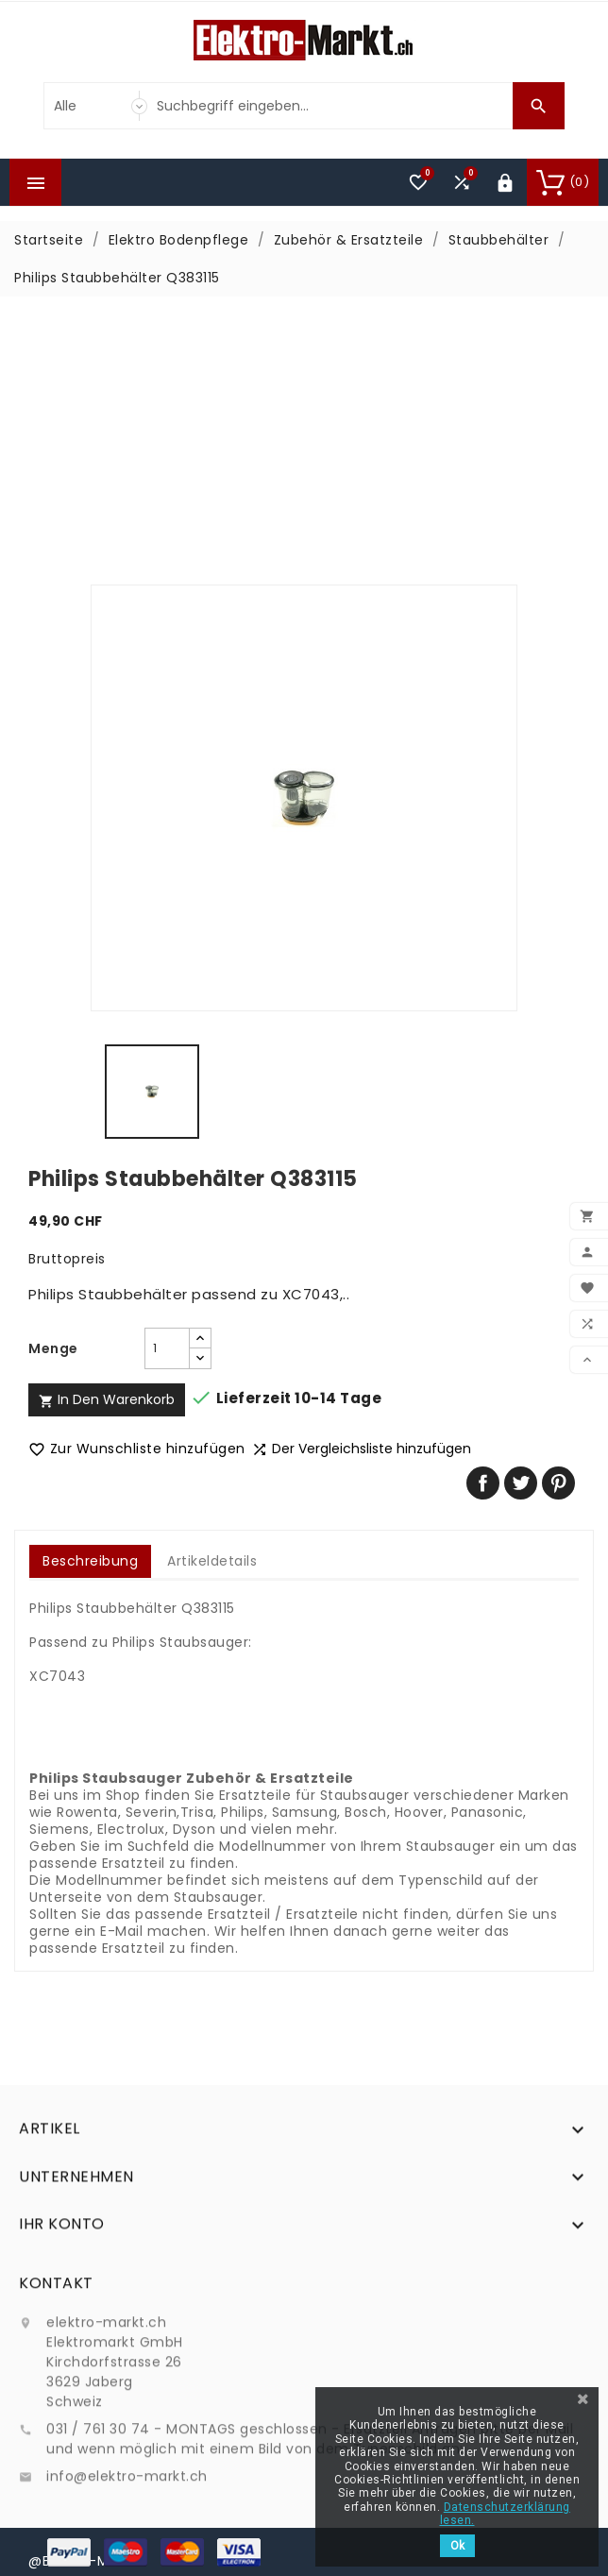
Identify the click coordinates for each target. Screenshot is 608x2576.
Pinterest (558, 1483)
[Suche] (330, 105)
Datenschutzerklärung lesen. (505, 2513)
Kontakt (56, 2395)
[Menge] (167, 1348)
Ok (457, 2545)
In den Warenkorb (107, 1399)
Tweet (520, 1483)
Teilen (482, 1483)
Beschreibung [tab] (90, 1560)
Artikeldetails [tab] (212, 1560)
